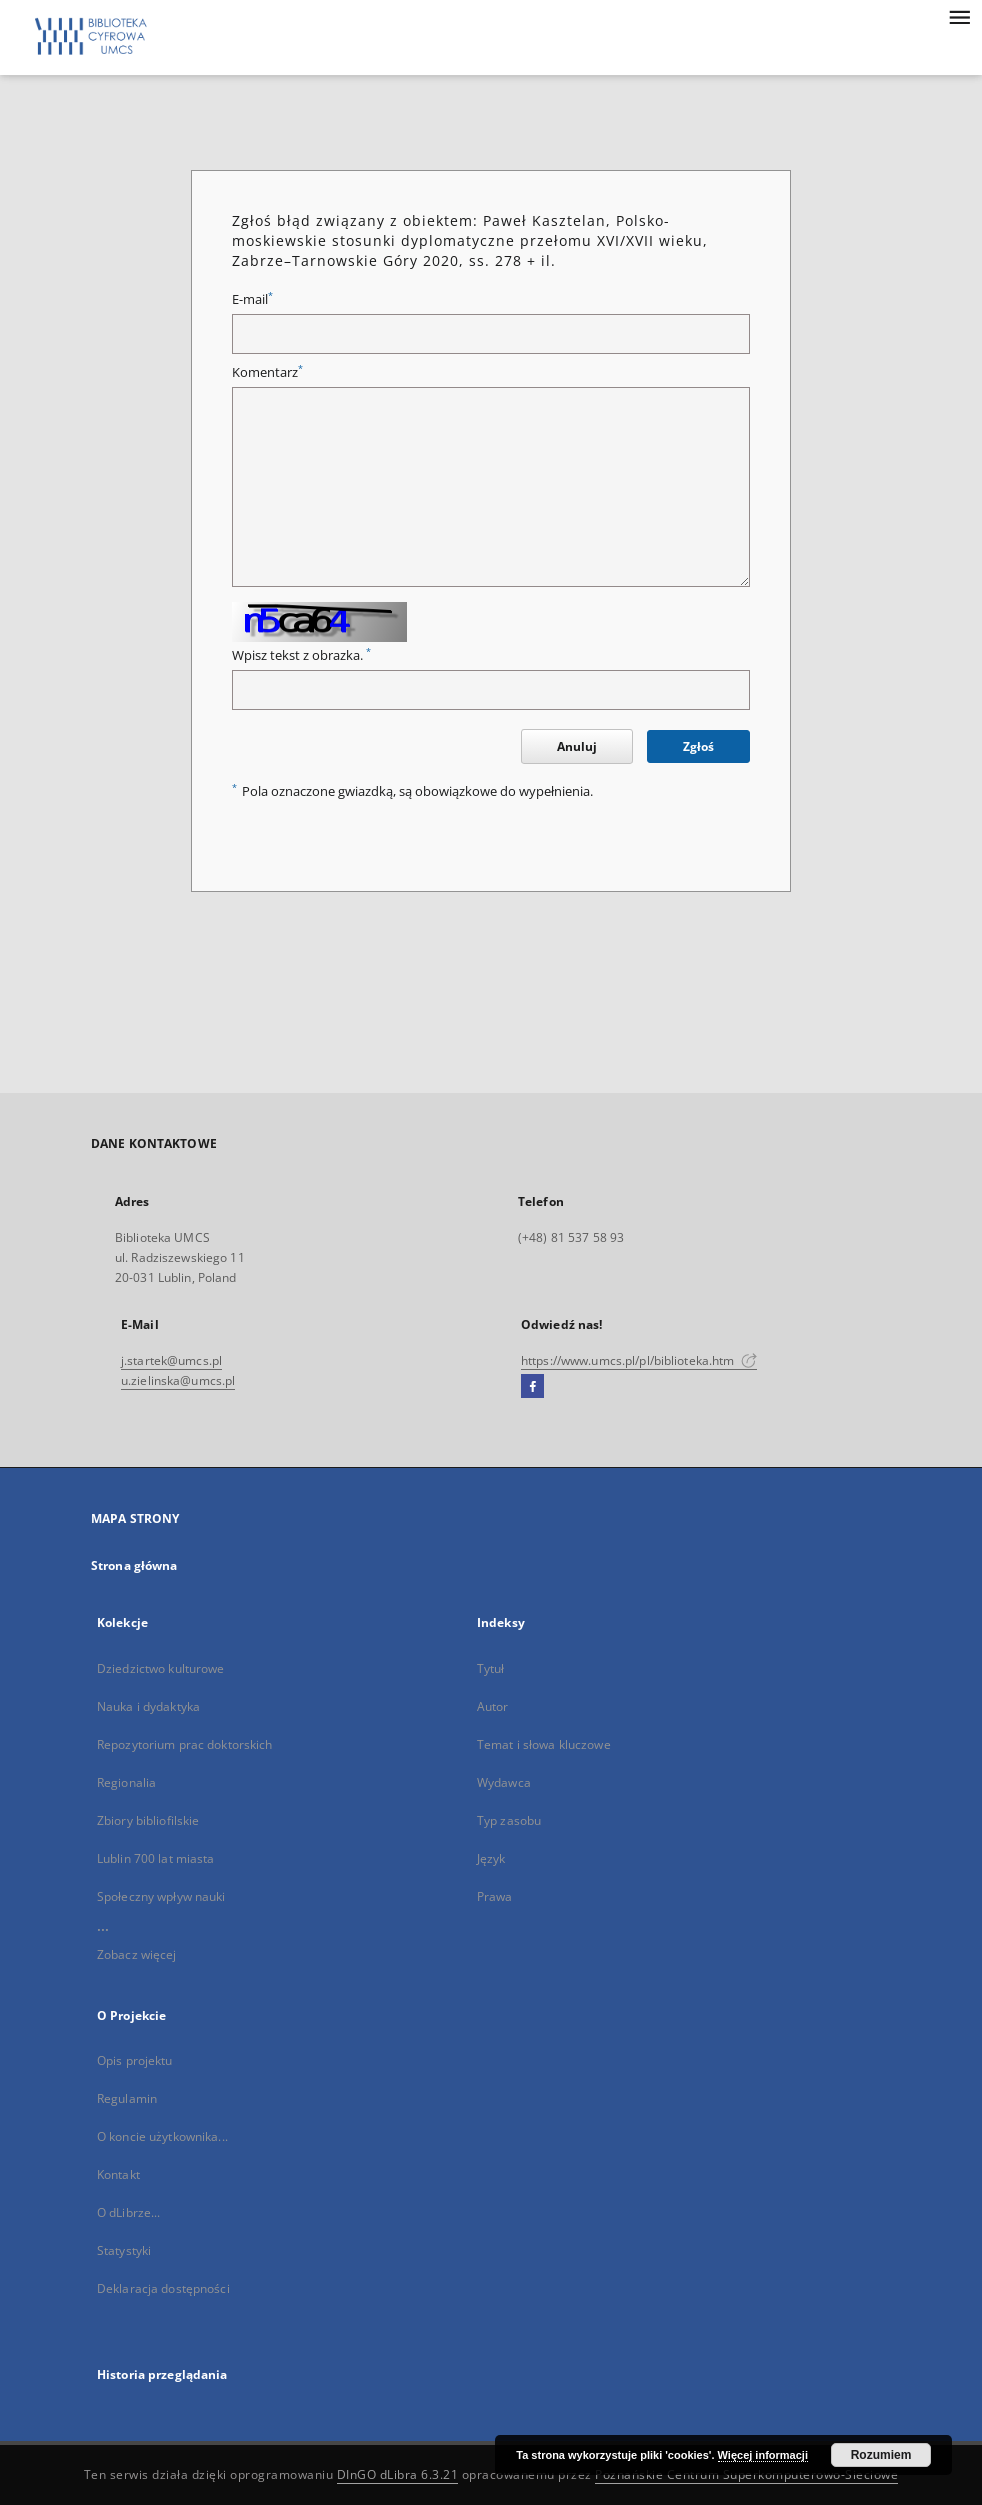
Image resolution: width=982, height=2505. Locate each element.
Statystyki (124, 2250)
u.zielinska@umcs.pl (178, 1380)
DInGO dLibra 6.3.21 (398, 2474)
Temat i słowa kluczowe (544, 1744)
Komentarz (267, 372)
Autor (493, 1706)
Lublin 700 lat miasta (156, 1858)
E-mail (252, 299)
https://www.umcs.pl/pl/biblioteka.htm (639, 1360)
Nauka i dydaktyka (148, 1706)
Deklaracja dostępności (163, 2288)
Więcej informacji (763, 2455)
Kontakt (118, 2174)
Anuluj (577, 746)
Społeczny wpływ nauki (161, 1896)
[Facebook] (532, 1387)
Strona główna (134, 1565)
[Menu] (959, 16)
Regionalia (126, 1782)
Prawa (495, 1896)
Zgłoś (698, 746)
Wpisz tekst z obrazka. (301, 655)
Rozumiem (881, 2455)
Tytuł (491, 1668)
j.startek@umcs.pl (171, 1360)
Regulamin (127, 2098)
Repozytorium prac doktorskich (184, 1744)
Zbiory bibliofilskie (148, 1820)
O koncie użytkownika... (162, 2136)
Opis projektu (135, 2060)
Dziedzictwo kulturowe (161, 1668)
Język (491, 1858)
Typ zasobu (509, 1820)
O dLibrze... (128, 2212)
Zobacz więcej (137, 1954)
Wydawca (504, 1782)
